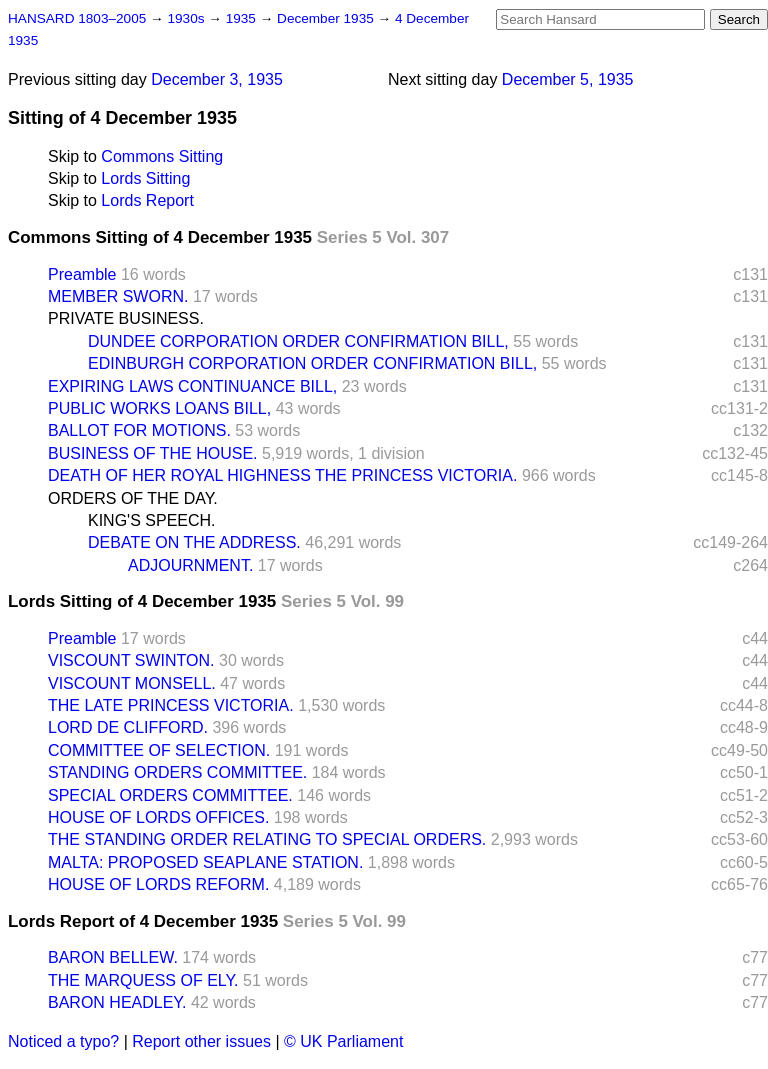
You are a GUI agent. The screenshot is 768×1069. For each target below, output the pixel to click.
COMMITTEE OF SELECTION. (159, 750)
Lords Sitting (145, 178)
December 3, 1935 (217, 79)
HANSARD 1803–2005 (77, 18)
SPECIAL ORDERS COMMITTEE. (170, 795)
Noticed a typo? (63, 1041)
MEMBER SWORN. (118, 296)
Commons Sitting (162, 156)
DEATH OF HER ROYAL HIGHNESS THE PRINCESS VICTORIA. (282, 475)
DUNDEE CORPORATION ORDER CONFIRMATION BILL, (298, 341)
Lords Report (147, 200)
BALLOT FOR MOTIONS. (139, 430)
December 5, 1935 (568, 79)
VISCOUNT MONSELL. (132, 683)
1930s (187, 18)
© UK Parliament (343, 1041)
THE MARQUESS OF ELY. (143, 980)
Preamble (82, 274)
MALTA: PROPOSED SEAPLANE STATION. (205, 862)
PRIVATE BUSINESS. (126, 318)
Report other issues (201, 1041)
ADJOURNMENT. (190, 565)
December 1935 (327, 18)
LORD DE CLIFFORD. (128, 727)
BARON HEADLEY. (117, 1002)
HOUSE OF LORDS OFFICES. (158, 817)
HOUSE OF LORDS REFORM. (158, 884)
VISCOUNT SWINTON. (131, 660)
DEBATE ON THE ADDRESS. (194, 542)
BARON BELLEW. (113, 957)
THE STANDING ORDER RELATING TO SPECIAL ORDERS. (267, 839)
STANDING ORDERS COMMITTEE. (177, 772)
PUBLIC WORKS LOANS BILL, (159, 408)
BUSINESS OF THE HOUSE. (153, 453)
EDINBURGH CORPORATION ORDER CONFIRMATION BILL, (312, 363)
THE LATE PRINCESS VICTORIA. (171, 705)
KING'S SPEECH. (152, 520)
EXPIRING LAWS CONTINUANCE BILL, (192, 386)
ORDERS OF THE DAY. (133, 498)
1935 (243, 18)
